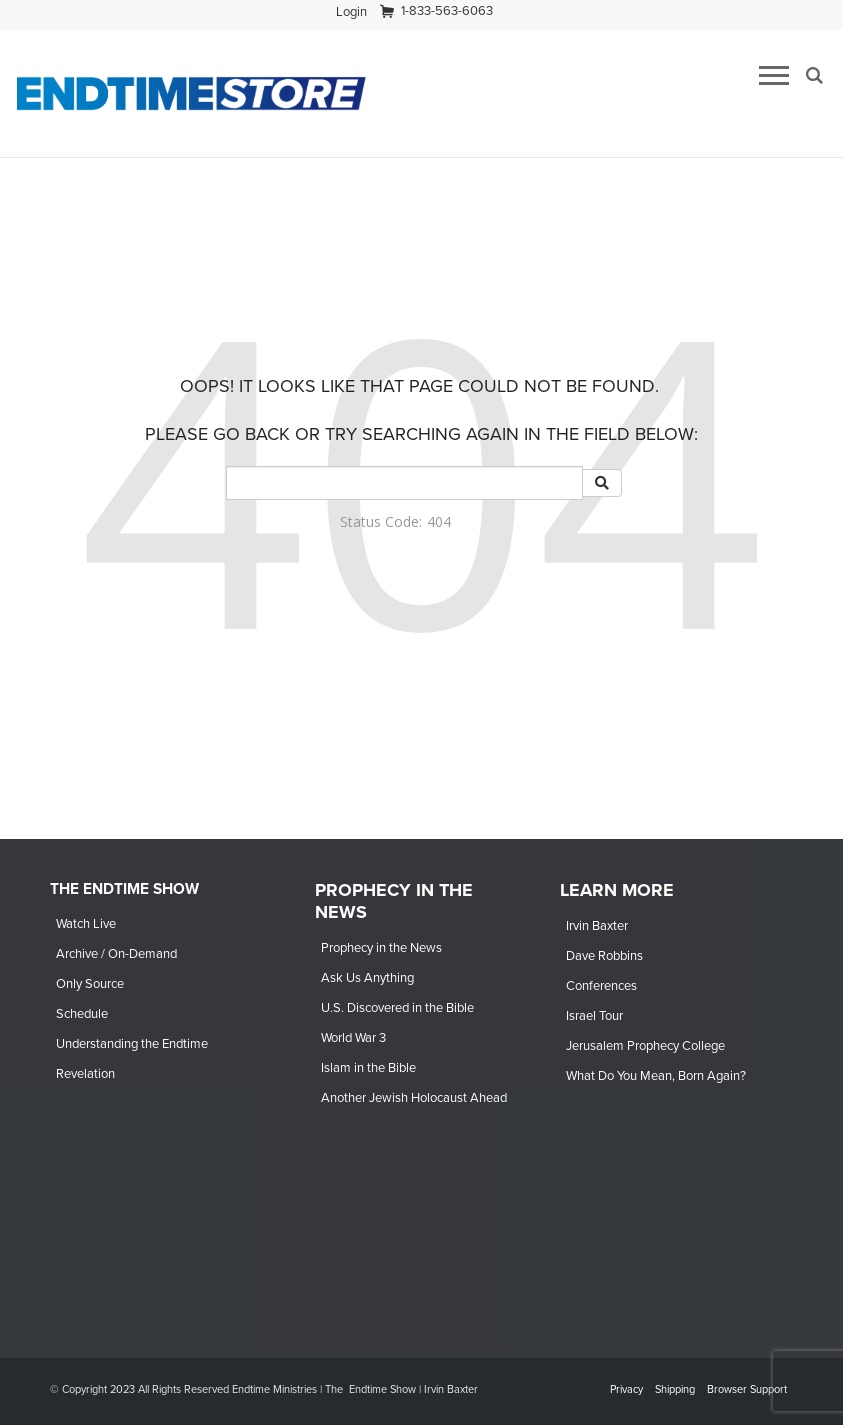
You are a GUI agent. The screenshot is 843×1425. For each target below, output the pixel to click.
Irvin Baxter (597, 925)
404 (439, 521)
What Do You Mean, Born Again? (656, 1075)
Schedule (82, 1013)
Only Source (90, 983)
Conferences (601, 985)
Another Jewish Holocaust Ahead (414, 1097)
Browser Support (747, 1389)
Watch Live (86, 923)
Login (351, 11)
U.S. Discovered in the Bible (397, 1007)
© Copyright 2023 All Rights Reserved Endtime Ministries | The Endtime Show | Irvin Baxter (264, 1389)
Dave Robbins (604, 955)
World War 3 (353, 1037)
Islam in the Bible (368, 1067)
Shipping (675, 1389)
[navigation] (351, 11)
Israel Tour (594, 1015)
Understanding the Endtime (132, 1043)
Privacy (626, 1389)
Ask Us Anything (367, 977)
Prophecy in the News (381, 947)
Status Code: (381, 521)
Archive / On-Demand (116, 953)
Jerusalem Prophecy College (645, 1045)
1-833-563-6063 (447, 10)
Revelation (85, 1073)
